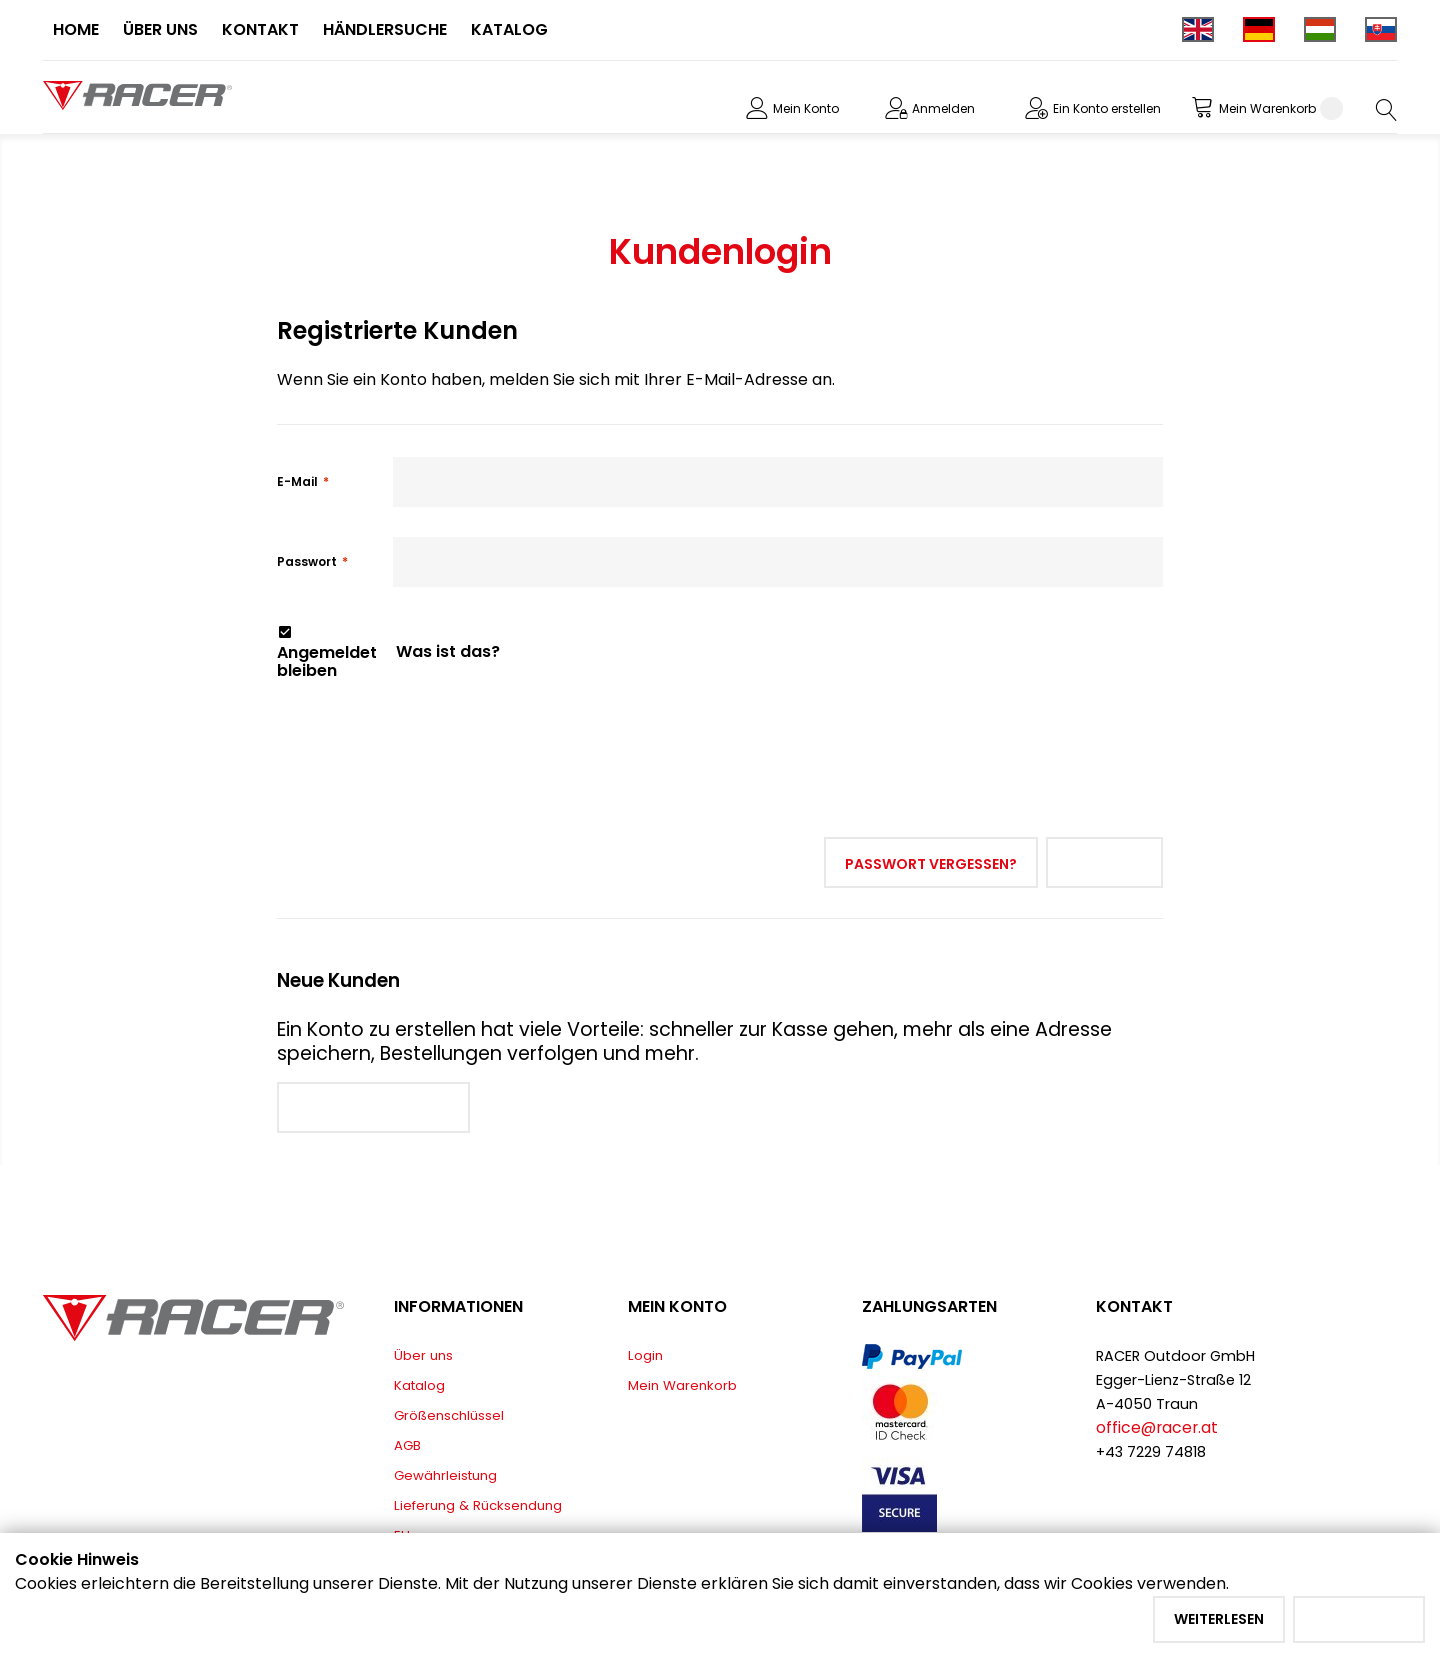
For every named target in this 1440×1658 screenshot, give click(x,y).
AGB (407, 1445)
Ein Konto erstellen (1107, 108)
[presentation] (429, 725)
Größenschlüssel (449, 1415)
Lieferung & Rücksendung (478, 1505)
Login (645, 1355)
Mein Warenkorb (682, 1385)
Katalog (419, 1385)
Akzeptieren (1359, 1619)
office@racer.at (1157, 1427)
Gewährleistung (445, 1475)
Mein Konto (806, 108)
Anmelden (943, 108)
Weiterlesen (1219, 1619)
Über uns (423, 1355)
